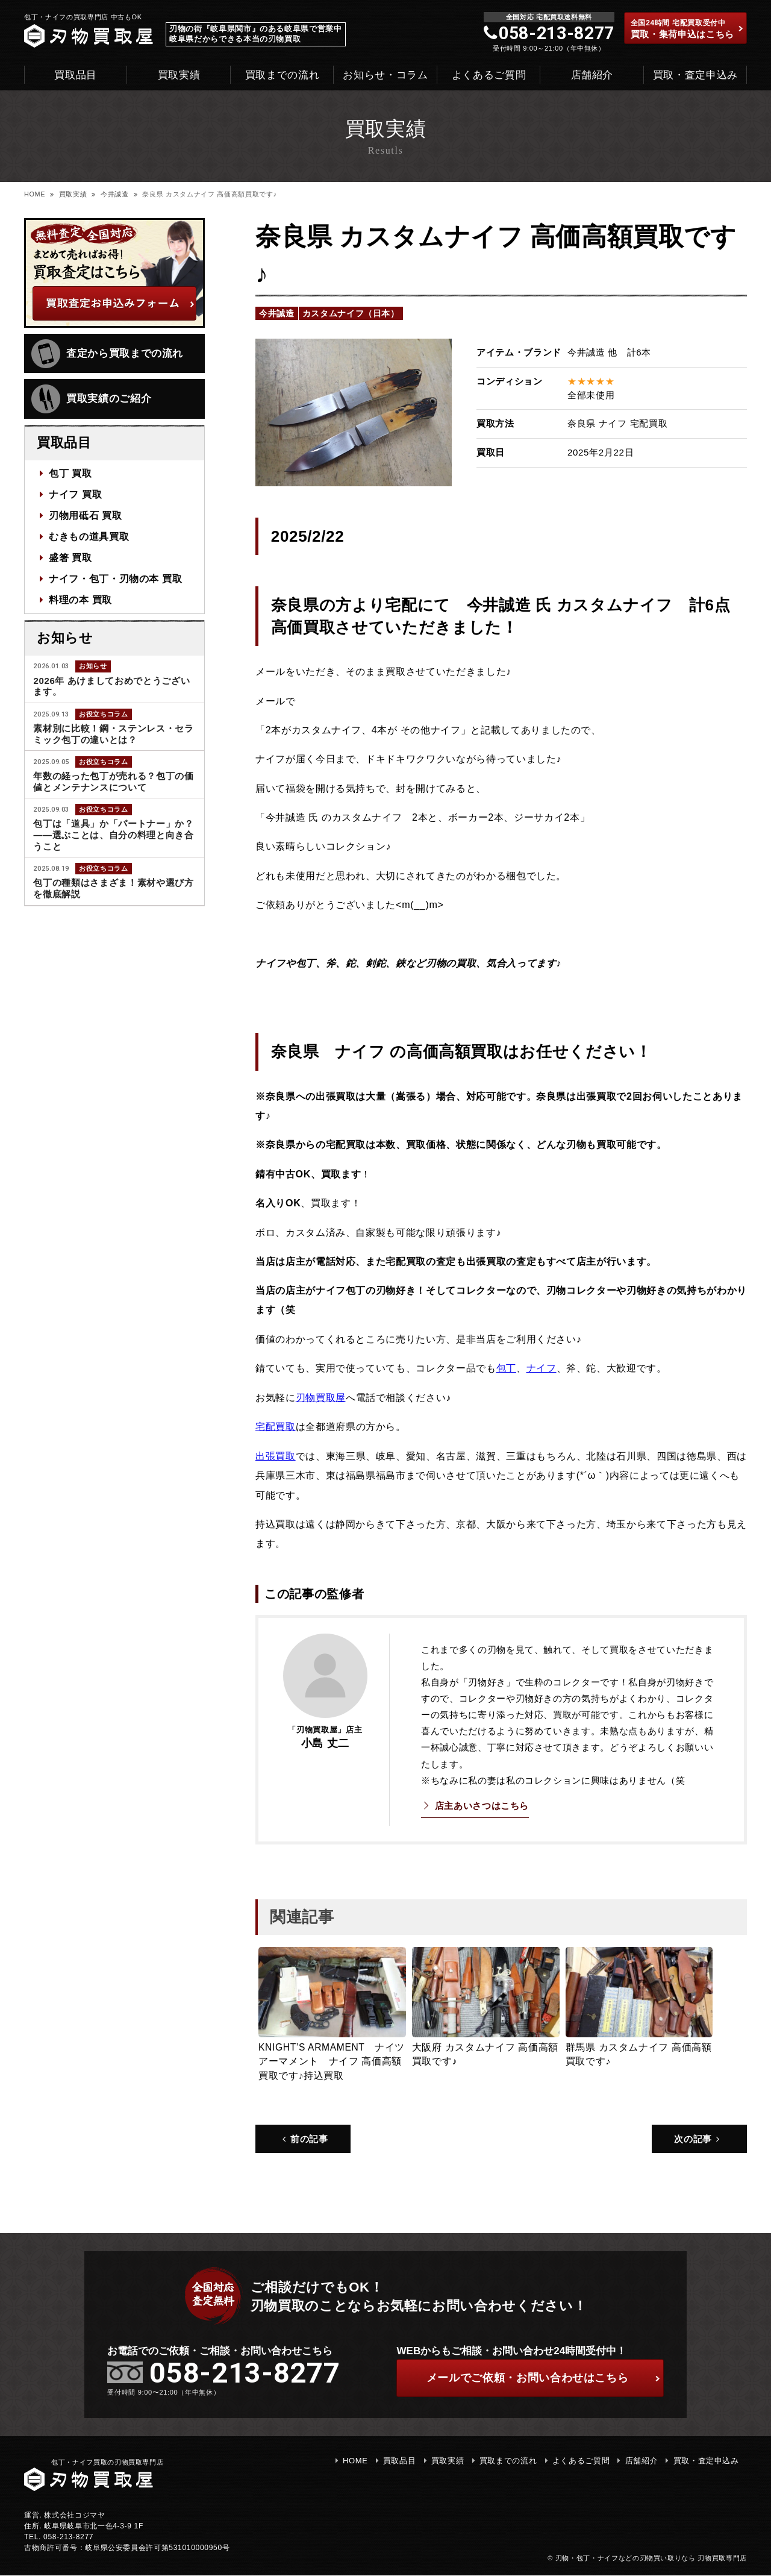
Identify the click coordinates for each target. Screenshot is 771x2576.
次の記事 (697, 2138)
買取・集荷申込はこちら (687, 29)
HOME (35, 194)
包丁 (506, 1367)
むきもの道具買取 (89, 535)
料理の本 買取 (80, 597)
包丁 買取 (70, 473)
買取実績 (179, 75)
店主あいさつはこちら (482, 1805)
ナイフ (541, 1367)
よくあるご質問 (489, 75)
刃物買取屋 (321, 1397)
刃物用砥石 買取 (85, 514)
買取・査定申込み (695, 75)
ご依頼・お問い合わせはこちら (543, 2378)
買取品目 (75, 75)
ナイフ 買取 (75, 494)
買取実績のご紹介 (91, 398)
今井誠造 (115, 194)
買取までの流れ (282, 75)
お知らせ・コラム (385, 75)
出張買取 (275, 1455)
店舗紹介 (592, 75)
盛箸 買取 (70, 556)
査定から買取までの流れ (107, 353)
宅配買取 (275, 1426)
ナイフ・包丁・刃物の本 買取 (116, 576)
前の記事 (304, 2138)
